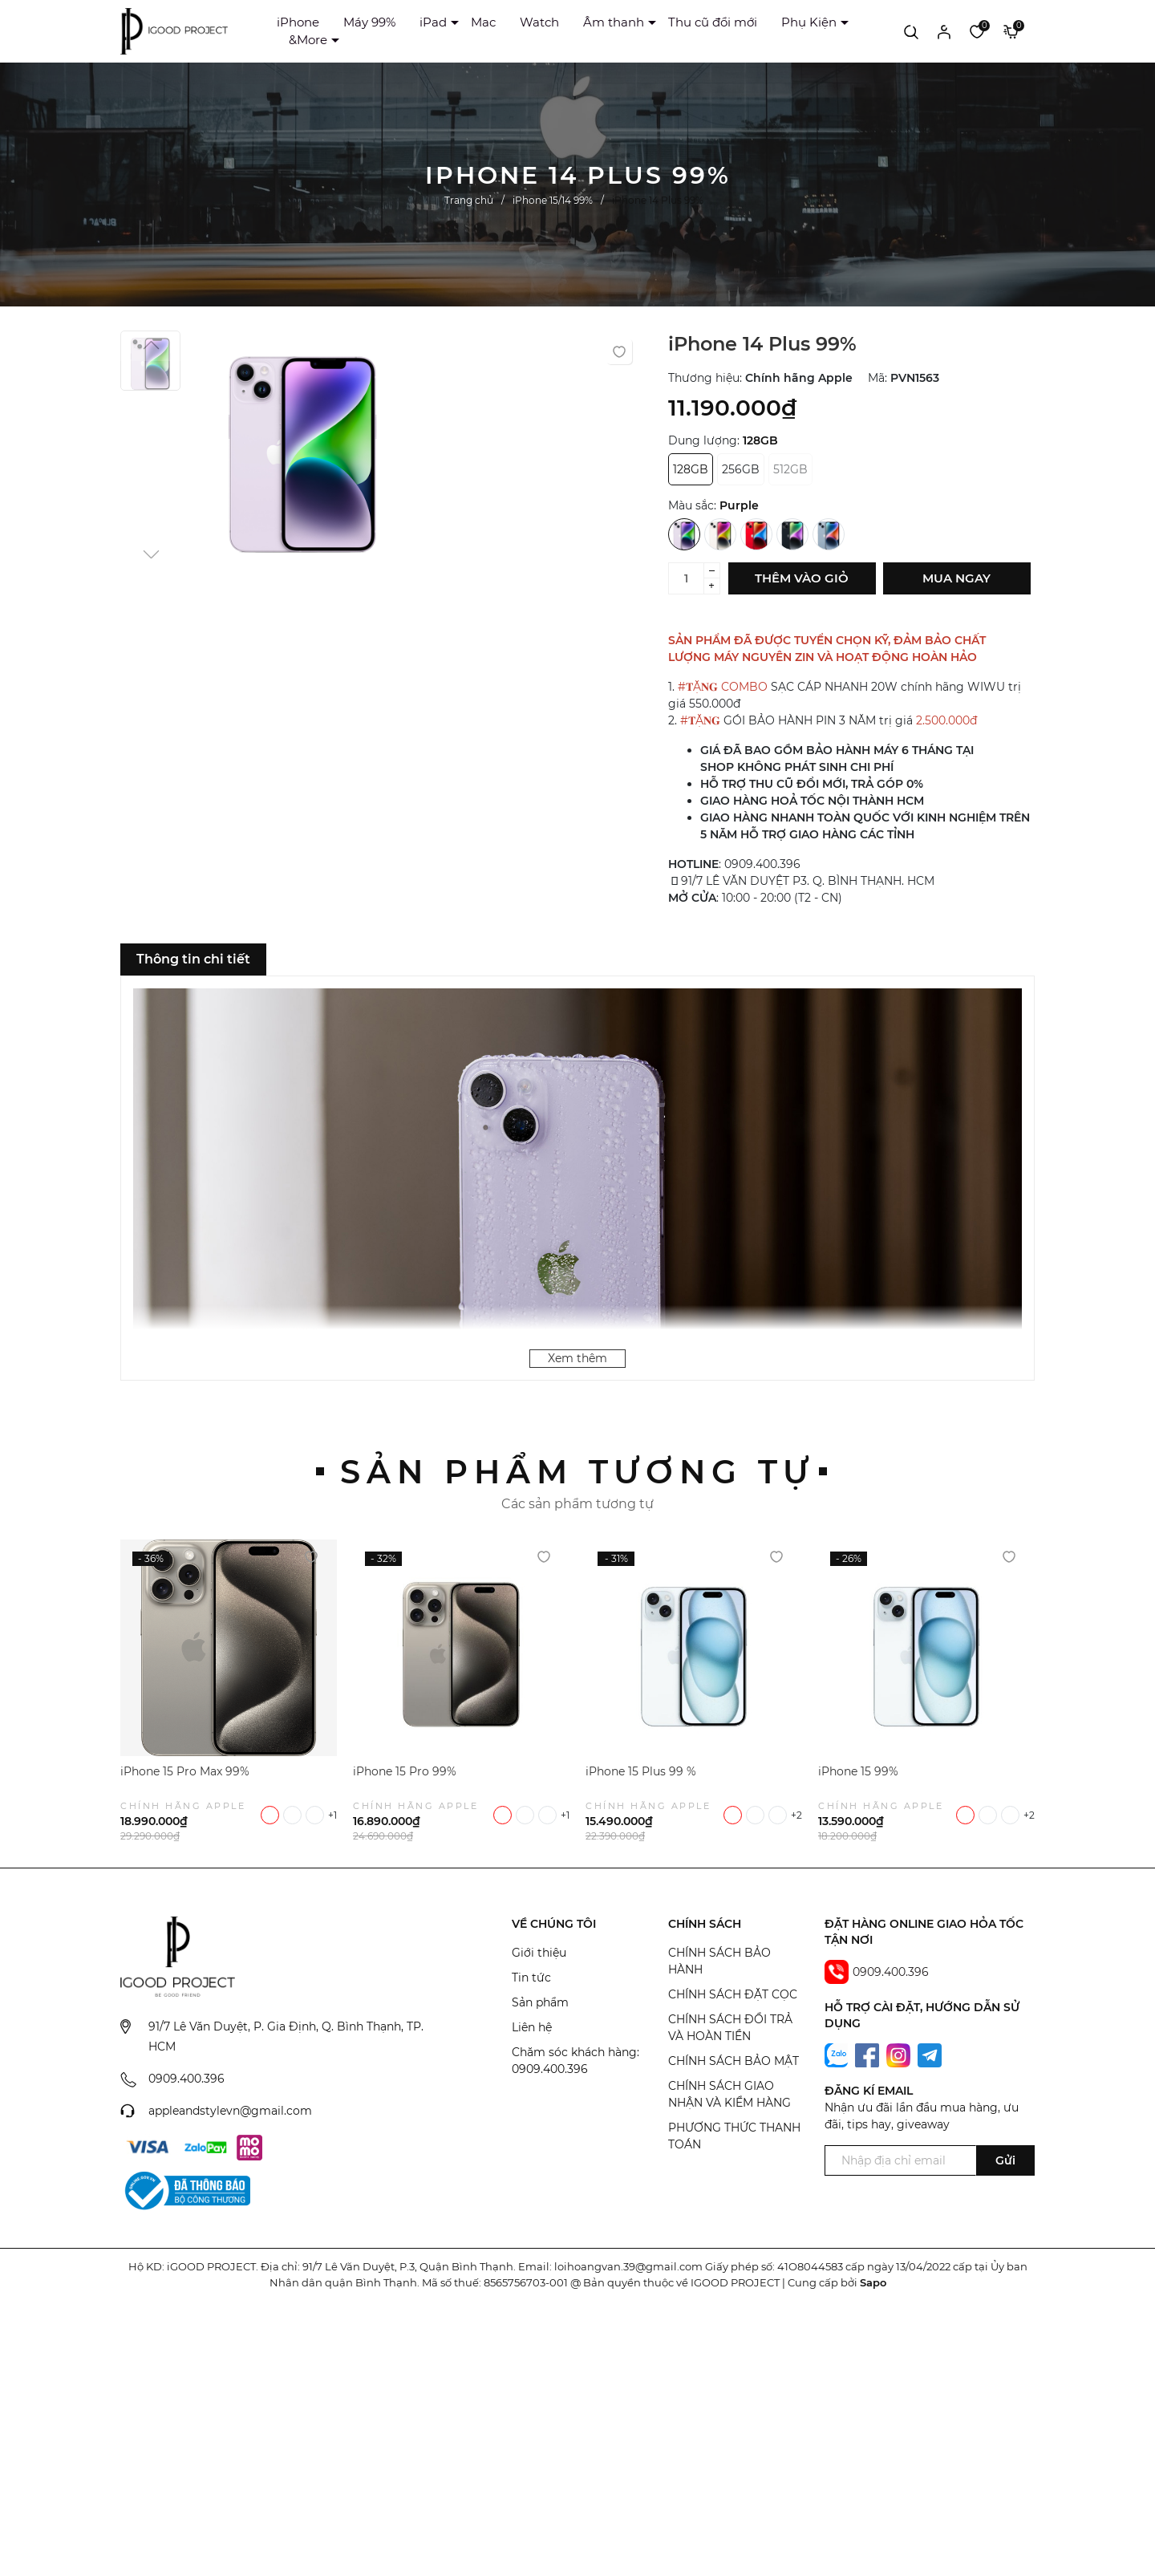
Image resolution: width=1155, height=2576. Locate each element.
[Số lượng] (686, 578)
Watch (539, 22)
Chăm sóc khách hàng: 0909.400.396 (575, 2060)
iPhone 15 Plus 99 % (641, 1771)
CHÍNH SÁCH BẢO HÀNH (719, 1961)
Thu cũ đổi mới (712, 22)
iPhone (298, 22)
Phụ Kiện (809, 22)
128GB (690, 469)
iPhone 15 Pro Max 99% (184, 1771)
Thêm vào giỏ (802, 578)
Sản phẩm (540, 2002)
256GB (741, 469)
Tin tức (531, 1977)
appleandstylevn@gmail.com (230, 2110)
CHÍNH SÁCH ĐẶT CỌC (732, 1994)
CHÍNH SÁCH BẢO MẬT (733, 2061)
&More (308, 39)
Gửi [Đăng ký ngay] (1005, 2160)
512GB (790, 469)
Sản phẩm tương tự (577, 1471)
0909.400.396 (186, 2078)
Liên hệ (532, 2027)
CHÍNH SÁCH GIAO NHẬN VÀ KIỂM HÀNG (729, 2094)
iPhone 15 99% (858, 1771)
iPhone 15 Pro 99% (404, 1771)
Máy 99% (369, 22)
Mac (483, 22)
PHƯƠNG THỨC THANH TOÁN (734, 2136)
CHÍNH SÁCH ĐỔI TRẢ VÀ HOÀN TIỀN (730, 2027)
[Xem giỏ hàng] (1011, 31)
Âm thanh (613, 22)
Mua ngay (956, 578)
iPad (433, 22)
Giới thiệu (539, 1952)
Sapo (873, 2282)
